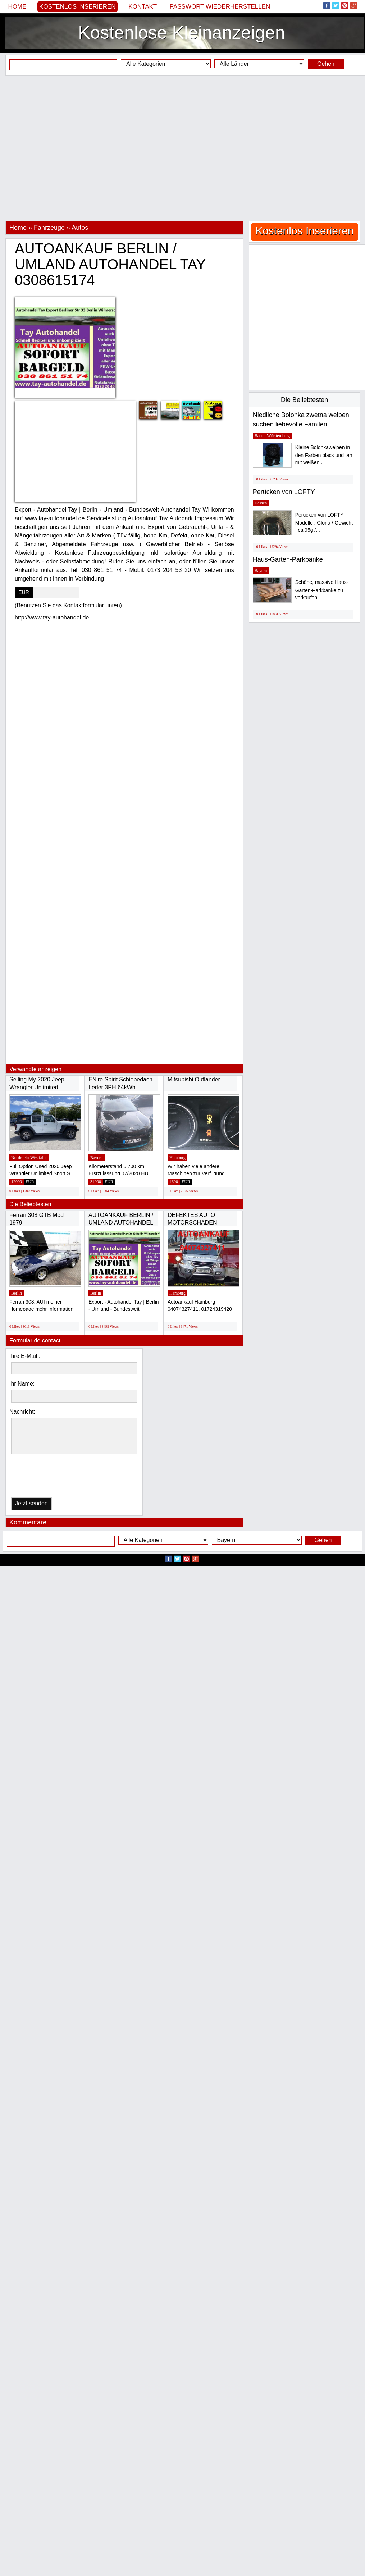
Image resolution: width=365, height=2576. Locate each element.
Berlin (16, 1293)
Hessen (261, 502)
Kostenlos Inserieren (77, 6)
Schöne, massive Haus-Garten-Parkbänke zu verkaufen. (321, 589)
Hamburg (177, 1157)
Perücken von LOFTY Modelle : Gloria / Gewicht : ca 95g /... (324, 522)
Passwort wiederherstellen (220, 6)
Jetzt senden (31, 1503)
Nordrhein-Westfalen (29, 1157)
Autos (80, 227)
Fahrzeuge (49, 227)
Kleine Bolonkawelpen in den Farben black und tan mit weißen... (323, 455)
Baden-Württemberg (272, 435)
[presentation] (48, 1477)
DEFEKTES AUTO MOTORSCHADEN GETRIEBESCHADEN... (198, 1223)
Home (17, 6)
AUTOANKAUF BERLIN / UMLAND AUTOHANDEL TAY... (120, 1223)
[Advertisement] (180, 148)
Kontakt (142, 6)
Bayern (96, 1157)
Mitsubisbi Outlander (194, 1079)
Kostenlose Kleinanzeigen (181, 33)
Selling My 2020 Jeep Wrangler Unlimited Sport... (36, 1087)
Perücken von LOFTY (284, 491)
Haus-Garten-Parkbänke (288, 559)
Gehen (325, 64)
